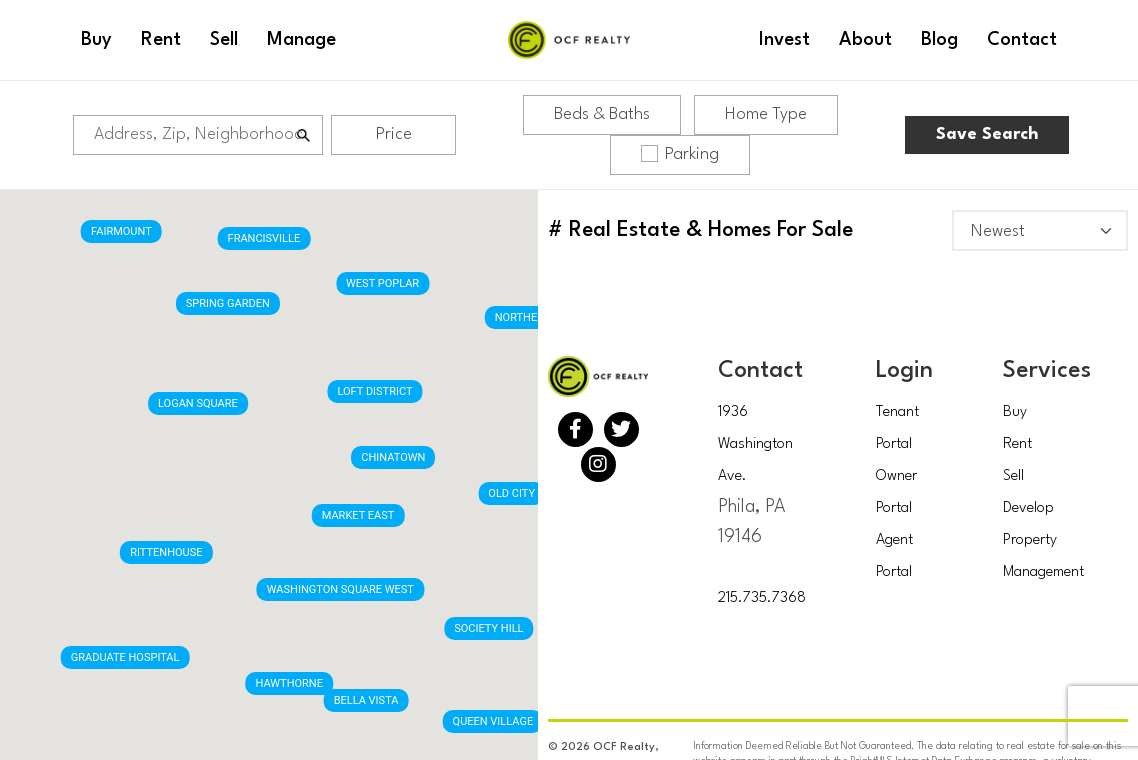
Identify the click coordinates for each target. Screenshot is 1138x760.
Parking (680, 154)
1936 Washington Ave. (755, 444)
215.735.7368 (762, 598)
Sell (1013, 476)
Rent (1017, 444)
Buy (1015, 412)
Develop (1028, 508)
